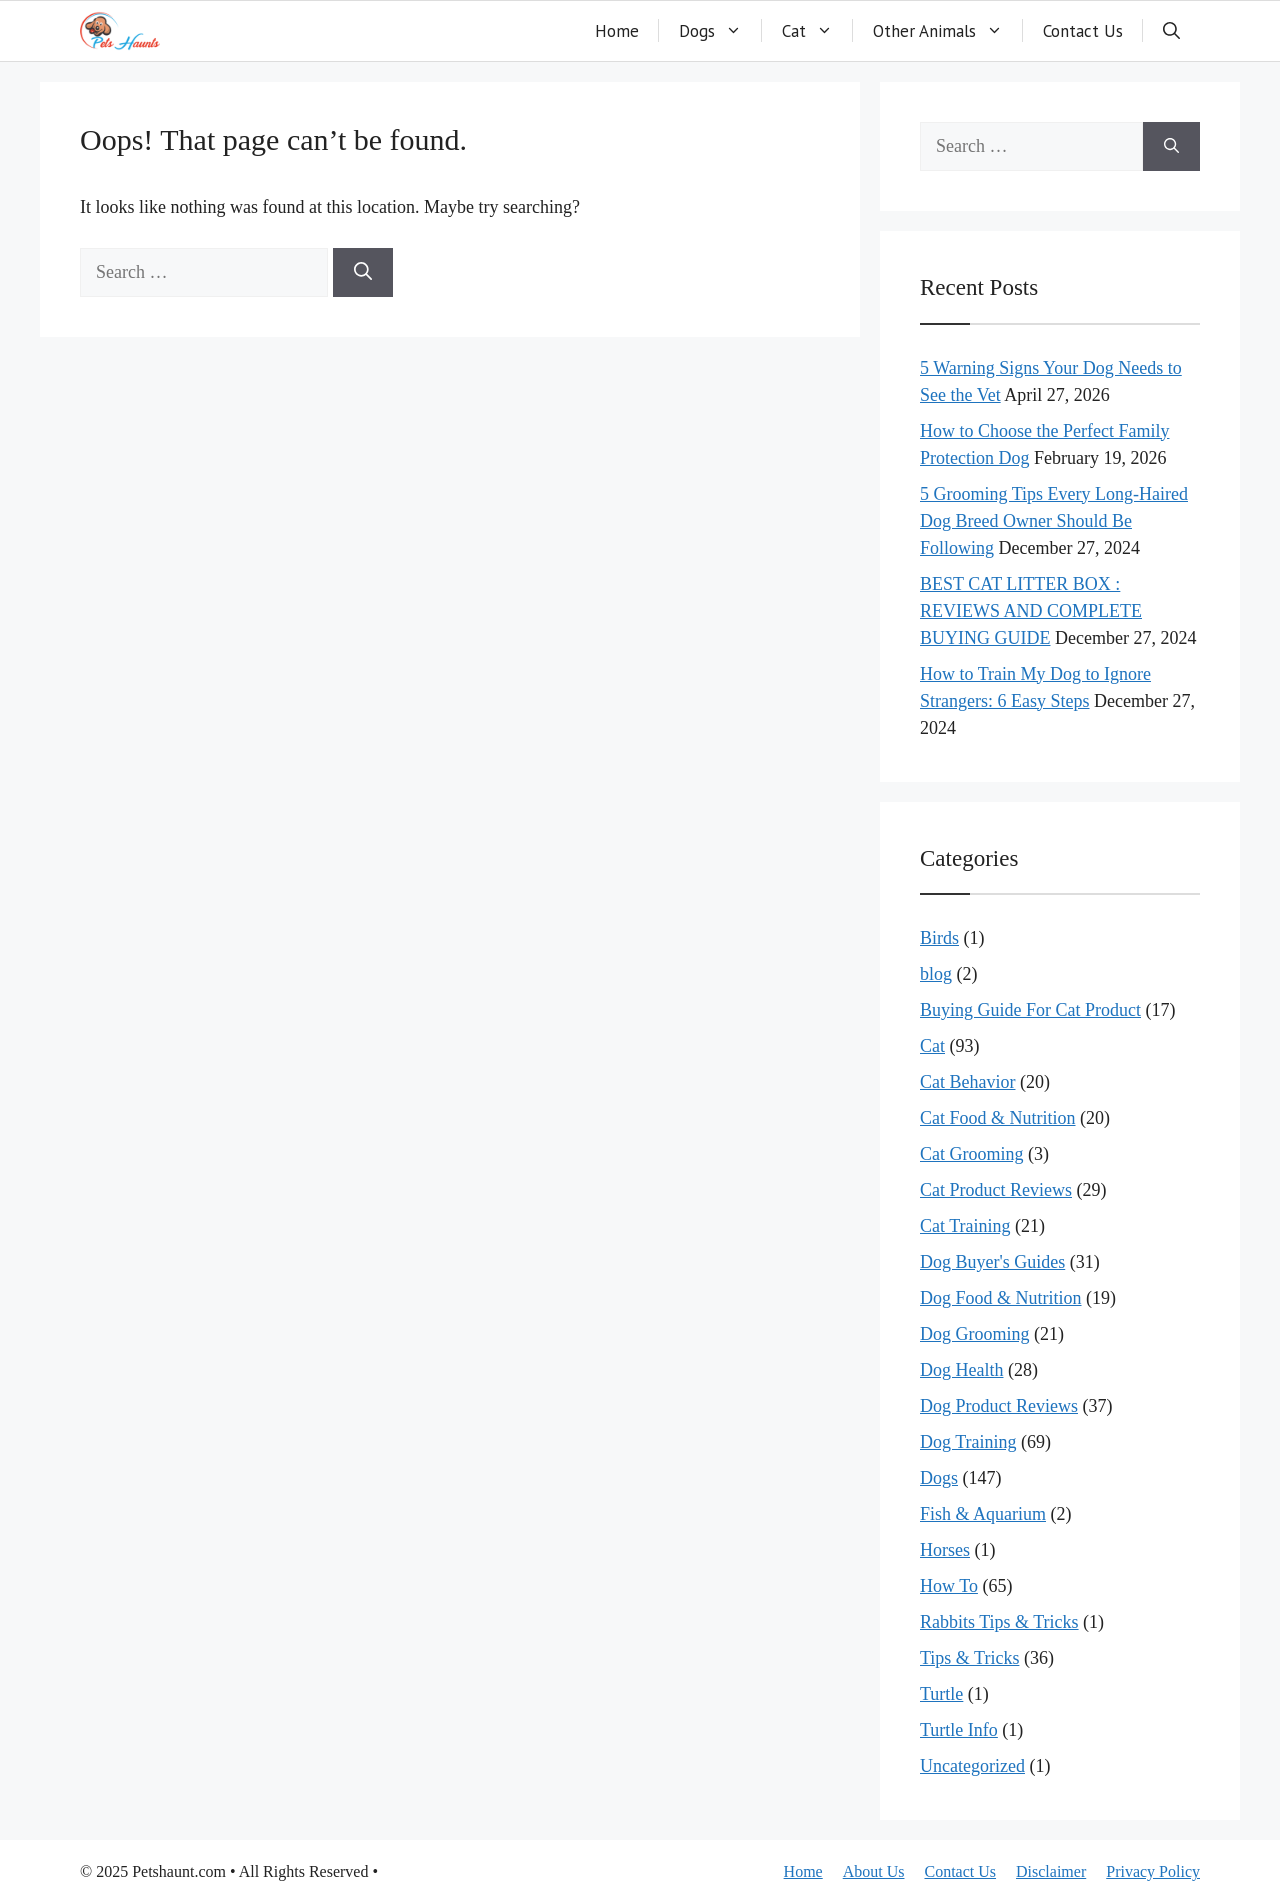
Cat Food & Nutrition (998, 1118)
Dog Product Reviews (999, 1406)
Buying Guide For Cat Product (1030, 1010)
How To (949, 1586)
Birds (939, 938)
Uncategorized (972, 1766)
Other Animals (948, 31)
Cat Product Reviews (996, 1190)
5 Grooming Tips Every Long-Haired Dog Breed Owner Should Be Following (1054, 521)
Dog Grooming (975, 1334)
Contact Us (1083, 31)
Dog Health (961, 1370)
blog (936, 974)
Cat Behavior (967, 1082)
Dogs (720, 31)
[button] (1171, 31)
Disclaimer (1051, 1871)
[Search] (363, 272)
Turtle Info (959, 1730)
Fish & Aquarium (983, 1514)
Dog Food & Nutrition (1001, 1298)
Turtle (941, 1694)
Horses (945, 1550)
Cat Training (965, 1226)
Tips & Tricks (969, 1658)
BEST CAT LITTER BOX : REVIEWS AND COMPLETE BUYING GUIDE (1031, 611)
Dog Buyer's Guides (992, 1262)
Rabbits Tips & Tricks (999, 1622)
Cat (817, 31)
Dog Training (968, 1442)
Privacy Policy (1153, 1871)
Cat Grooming (972, 1154)
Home (617, 31)
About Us (874, 1871)
